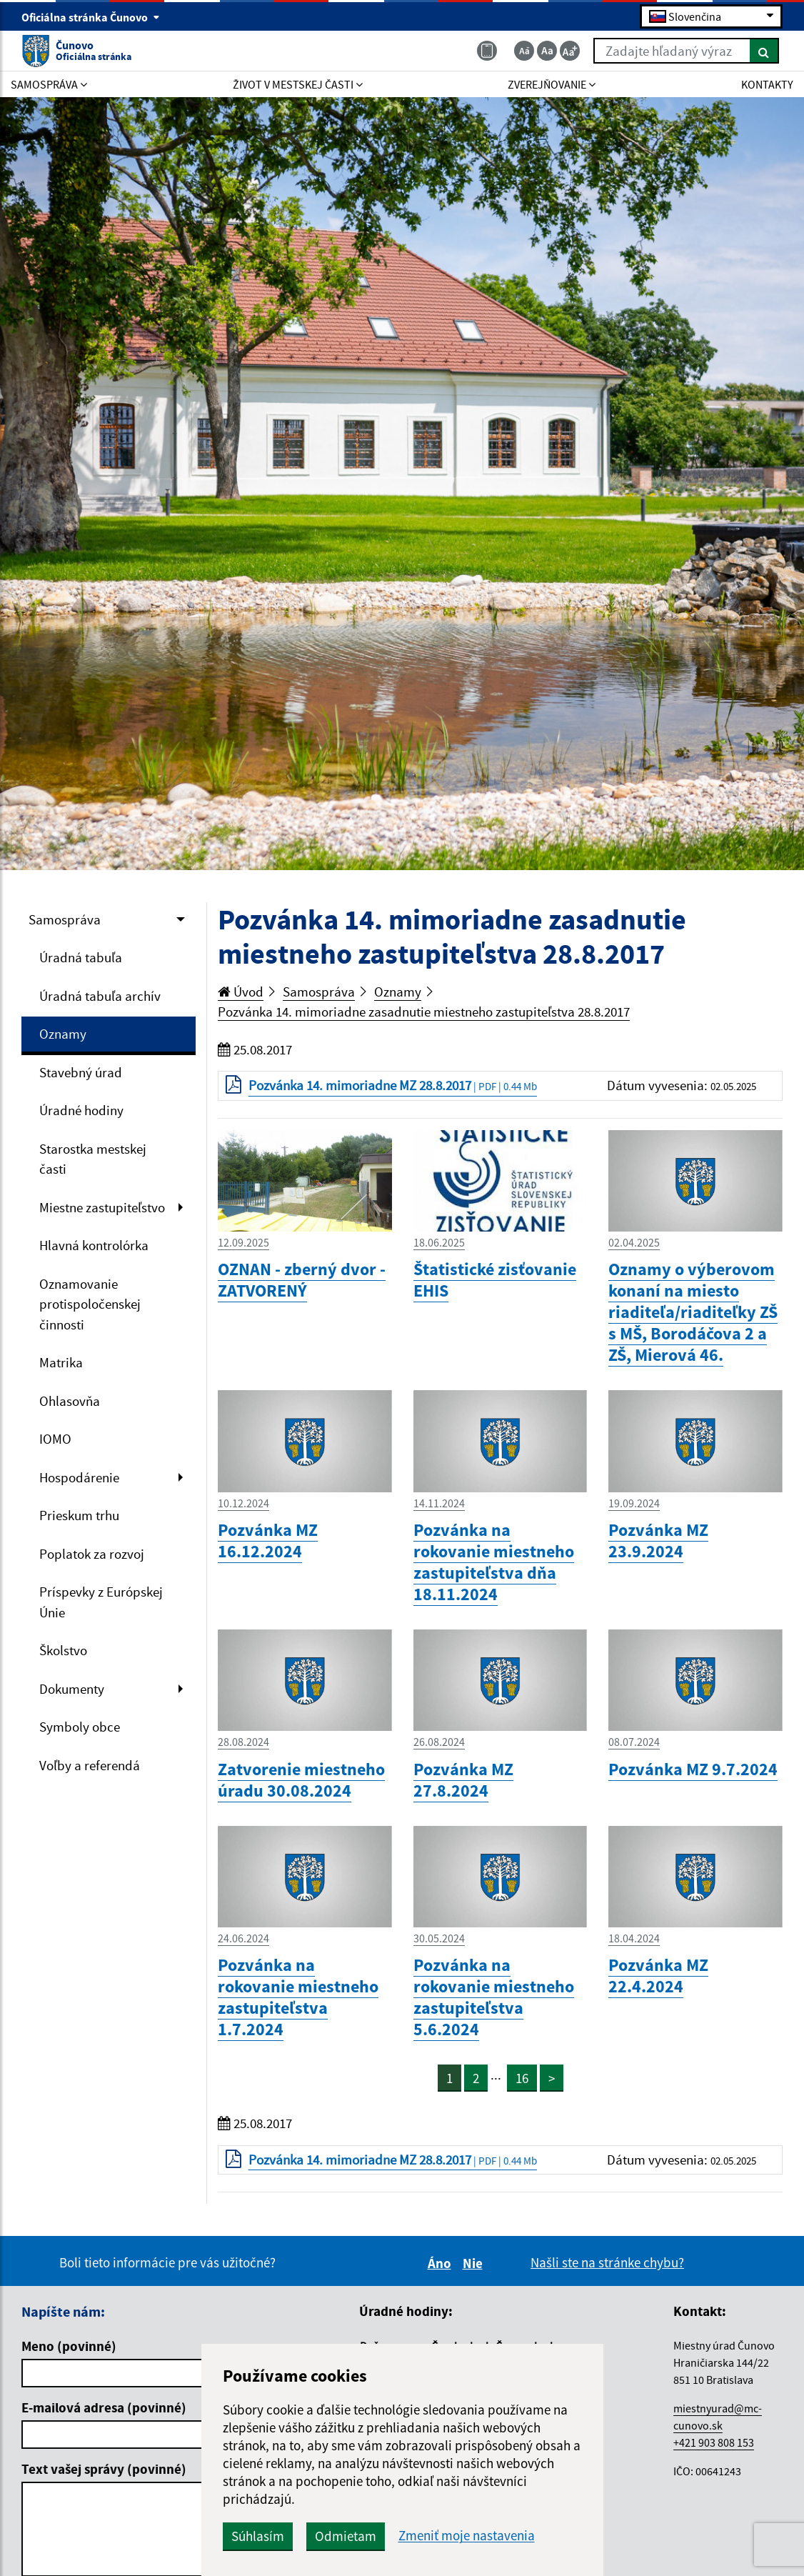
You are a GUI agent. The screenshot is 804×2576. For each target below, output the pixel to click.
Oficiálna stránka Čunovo (90, 17)
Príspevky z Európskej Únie (101, 1602)
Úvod (240, 991)
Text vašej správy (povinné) (103, 2468)
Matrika (61, 1362)
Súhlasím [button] (257, 2536)
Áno (442, 2263)
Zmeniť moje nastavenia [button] (466, 2535)
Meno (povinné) (68, 2346)
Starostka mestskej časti (92, 1159)
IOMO (55, 1438)
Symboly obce (79, 1726)
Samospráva (65, 919)
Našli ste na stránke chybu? (607, 2262)
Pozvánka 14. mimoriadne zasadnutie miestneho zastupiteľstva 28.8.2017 (424, 1011)
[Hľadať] (764, 51)
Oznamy (62, 1033)
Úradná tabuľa (80, 957)
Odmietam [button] (345, 2536)
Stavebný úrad (80, 1072)
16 (522, 2078)
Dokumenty (71, 1688)
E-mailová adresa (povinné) (103, 2407)
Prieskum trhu (79, 1515)
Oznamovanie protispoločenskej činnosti (90, 1304)
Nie (475, 2263)
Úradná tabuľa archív (100, 995)
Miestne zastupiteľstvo (102, 1207)
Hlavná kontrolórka (94, 1245)
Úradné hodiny (81, 1110)
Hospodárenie (79, 1477)
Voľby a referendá (89, 1765)
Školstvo (63, 1650)
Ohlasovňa (69, 1400)
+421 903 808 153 (713, 2442)
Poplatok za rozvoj (91, 1553)
